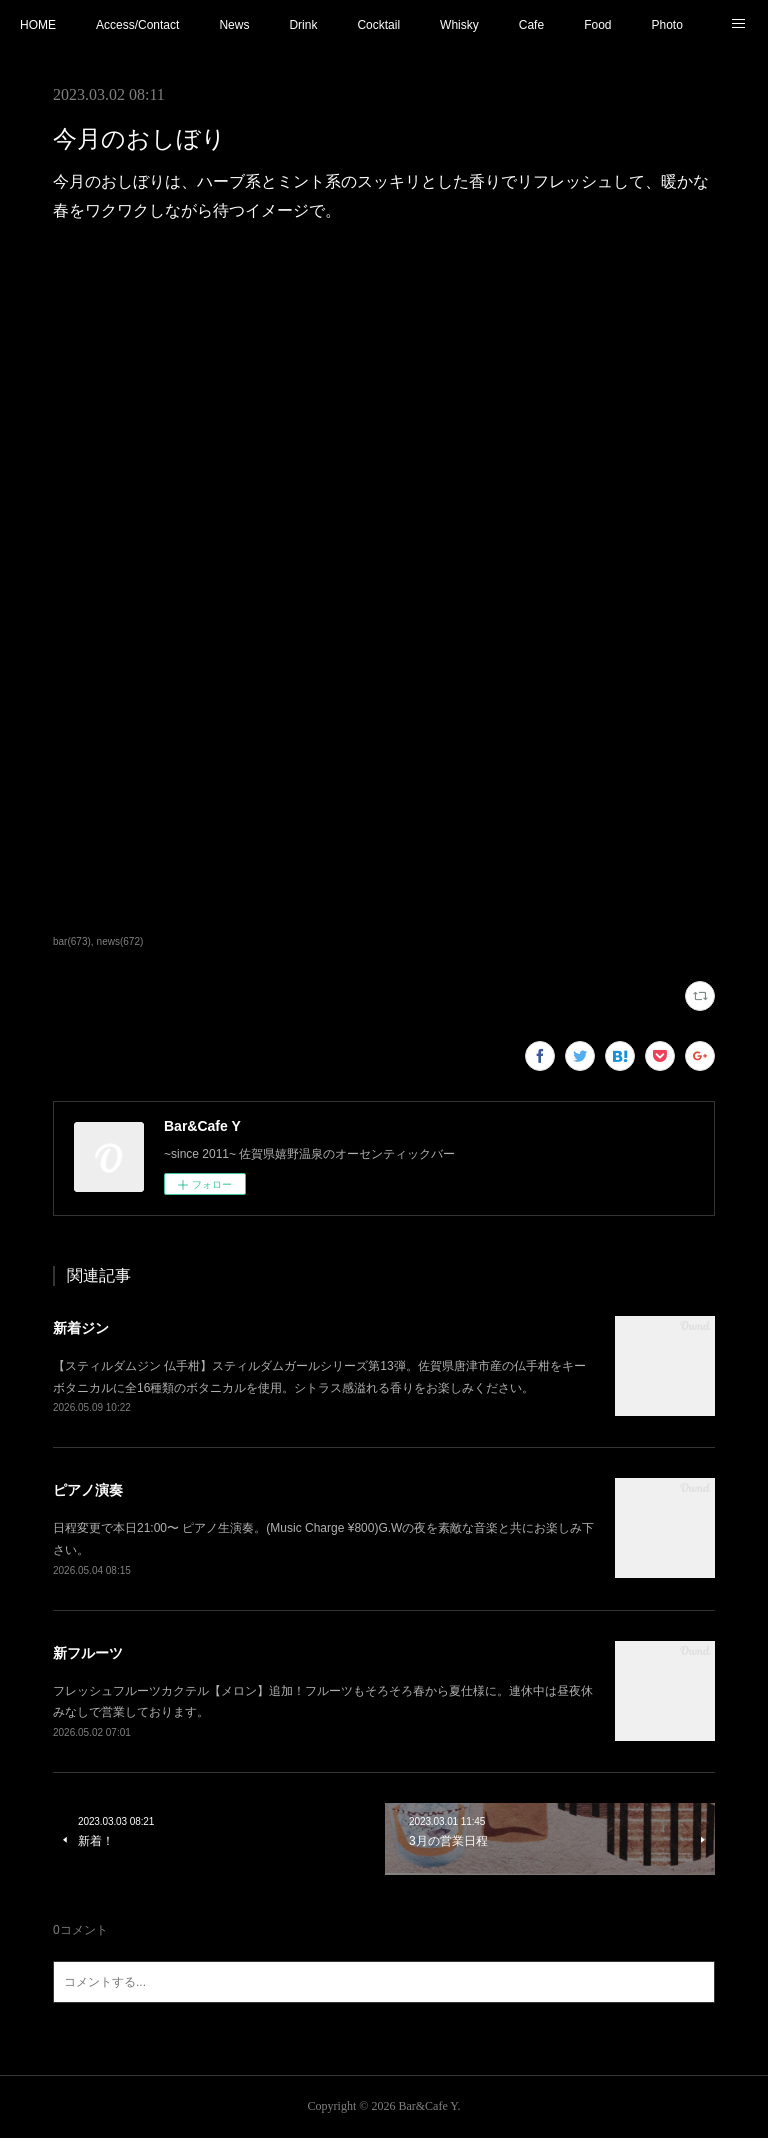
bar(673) (72, 941)
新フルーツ (88, 1653)
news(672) (120, 941)
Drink (303, 25)
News (234, 25)
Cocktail (378, 25)
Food (597, 25)
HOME (38, 25)
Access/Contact (137, 25)
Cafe (531, 25)
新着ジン (81, 1328)
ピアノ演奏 (88, 1490)
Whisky (459, 25)
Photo (666, 25)
